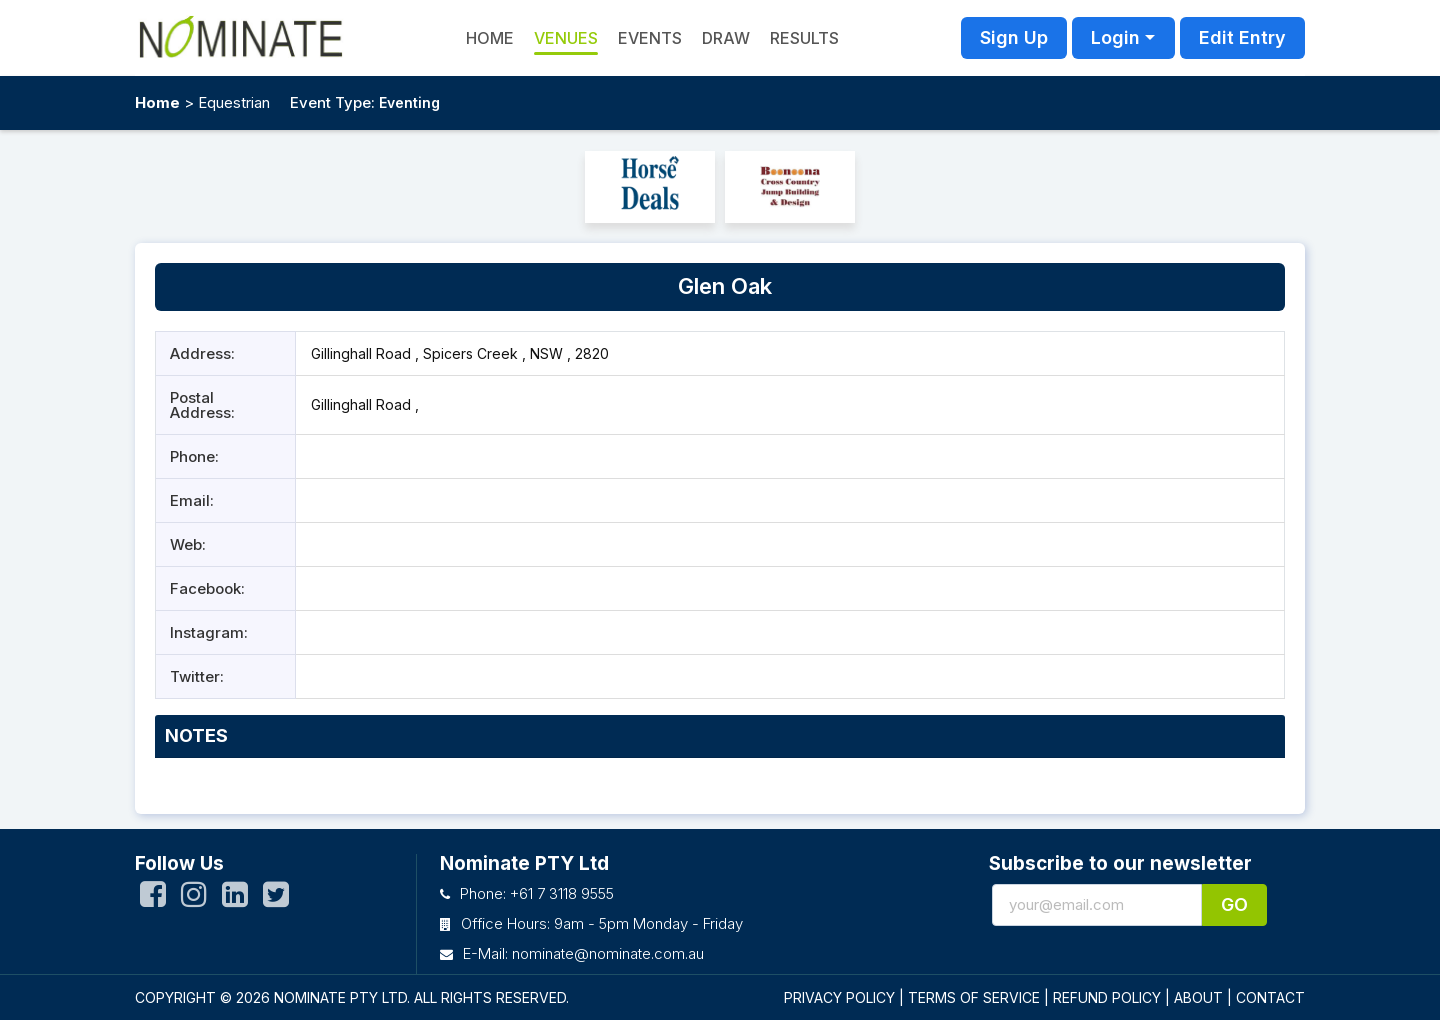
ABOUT (1198, 997)
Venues (566, 38)
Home (157, 102)
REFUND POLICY (1107, 997)
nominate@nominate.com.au (608, 953)
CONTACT (1270, 997)
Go (1234, 904)
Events (650, 38)
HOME (490, 38)
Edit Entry (1242, 37)
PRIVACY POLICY (839, 997)
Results (804, 38)
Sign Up (1014, 37)
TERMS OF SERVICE (974, 997)
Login (1115, 37)
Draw (726, 38)
